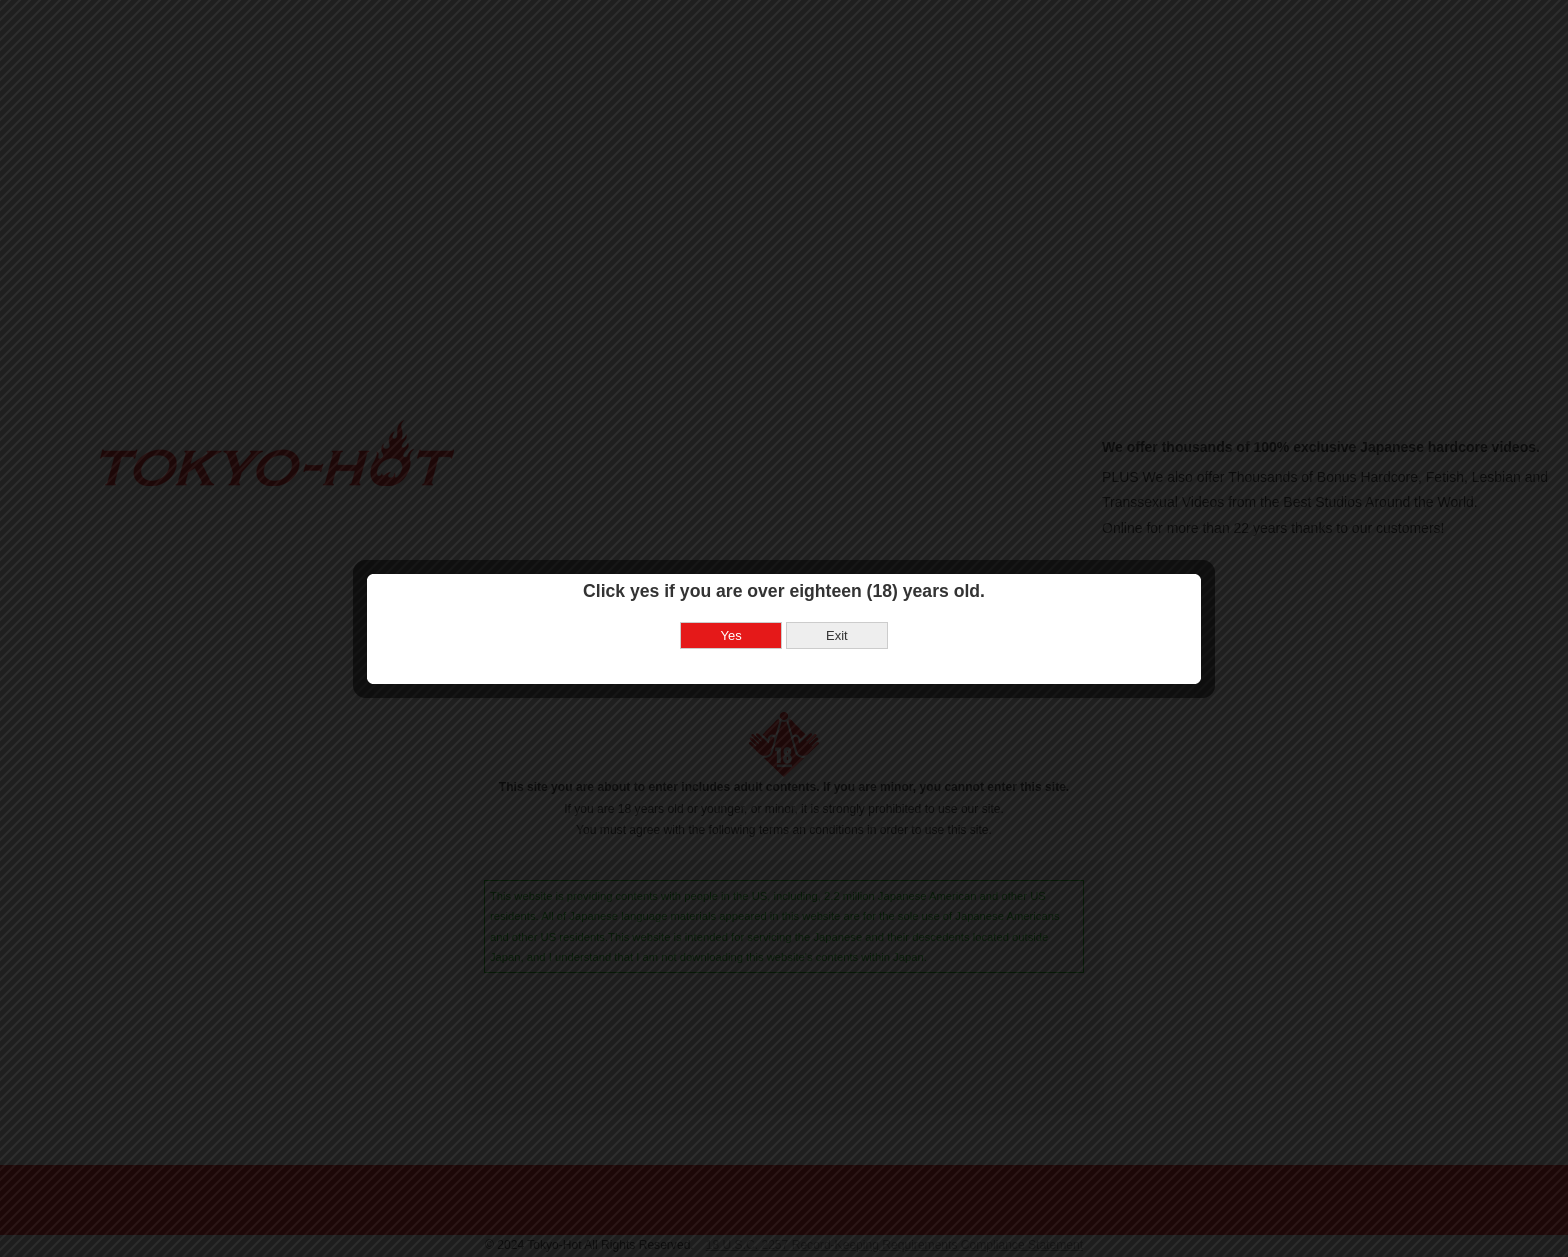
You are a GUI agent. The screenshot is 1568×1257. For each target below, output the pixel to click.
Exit (837, 612)
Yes (731, 612)
